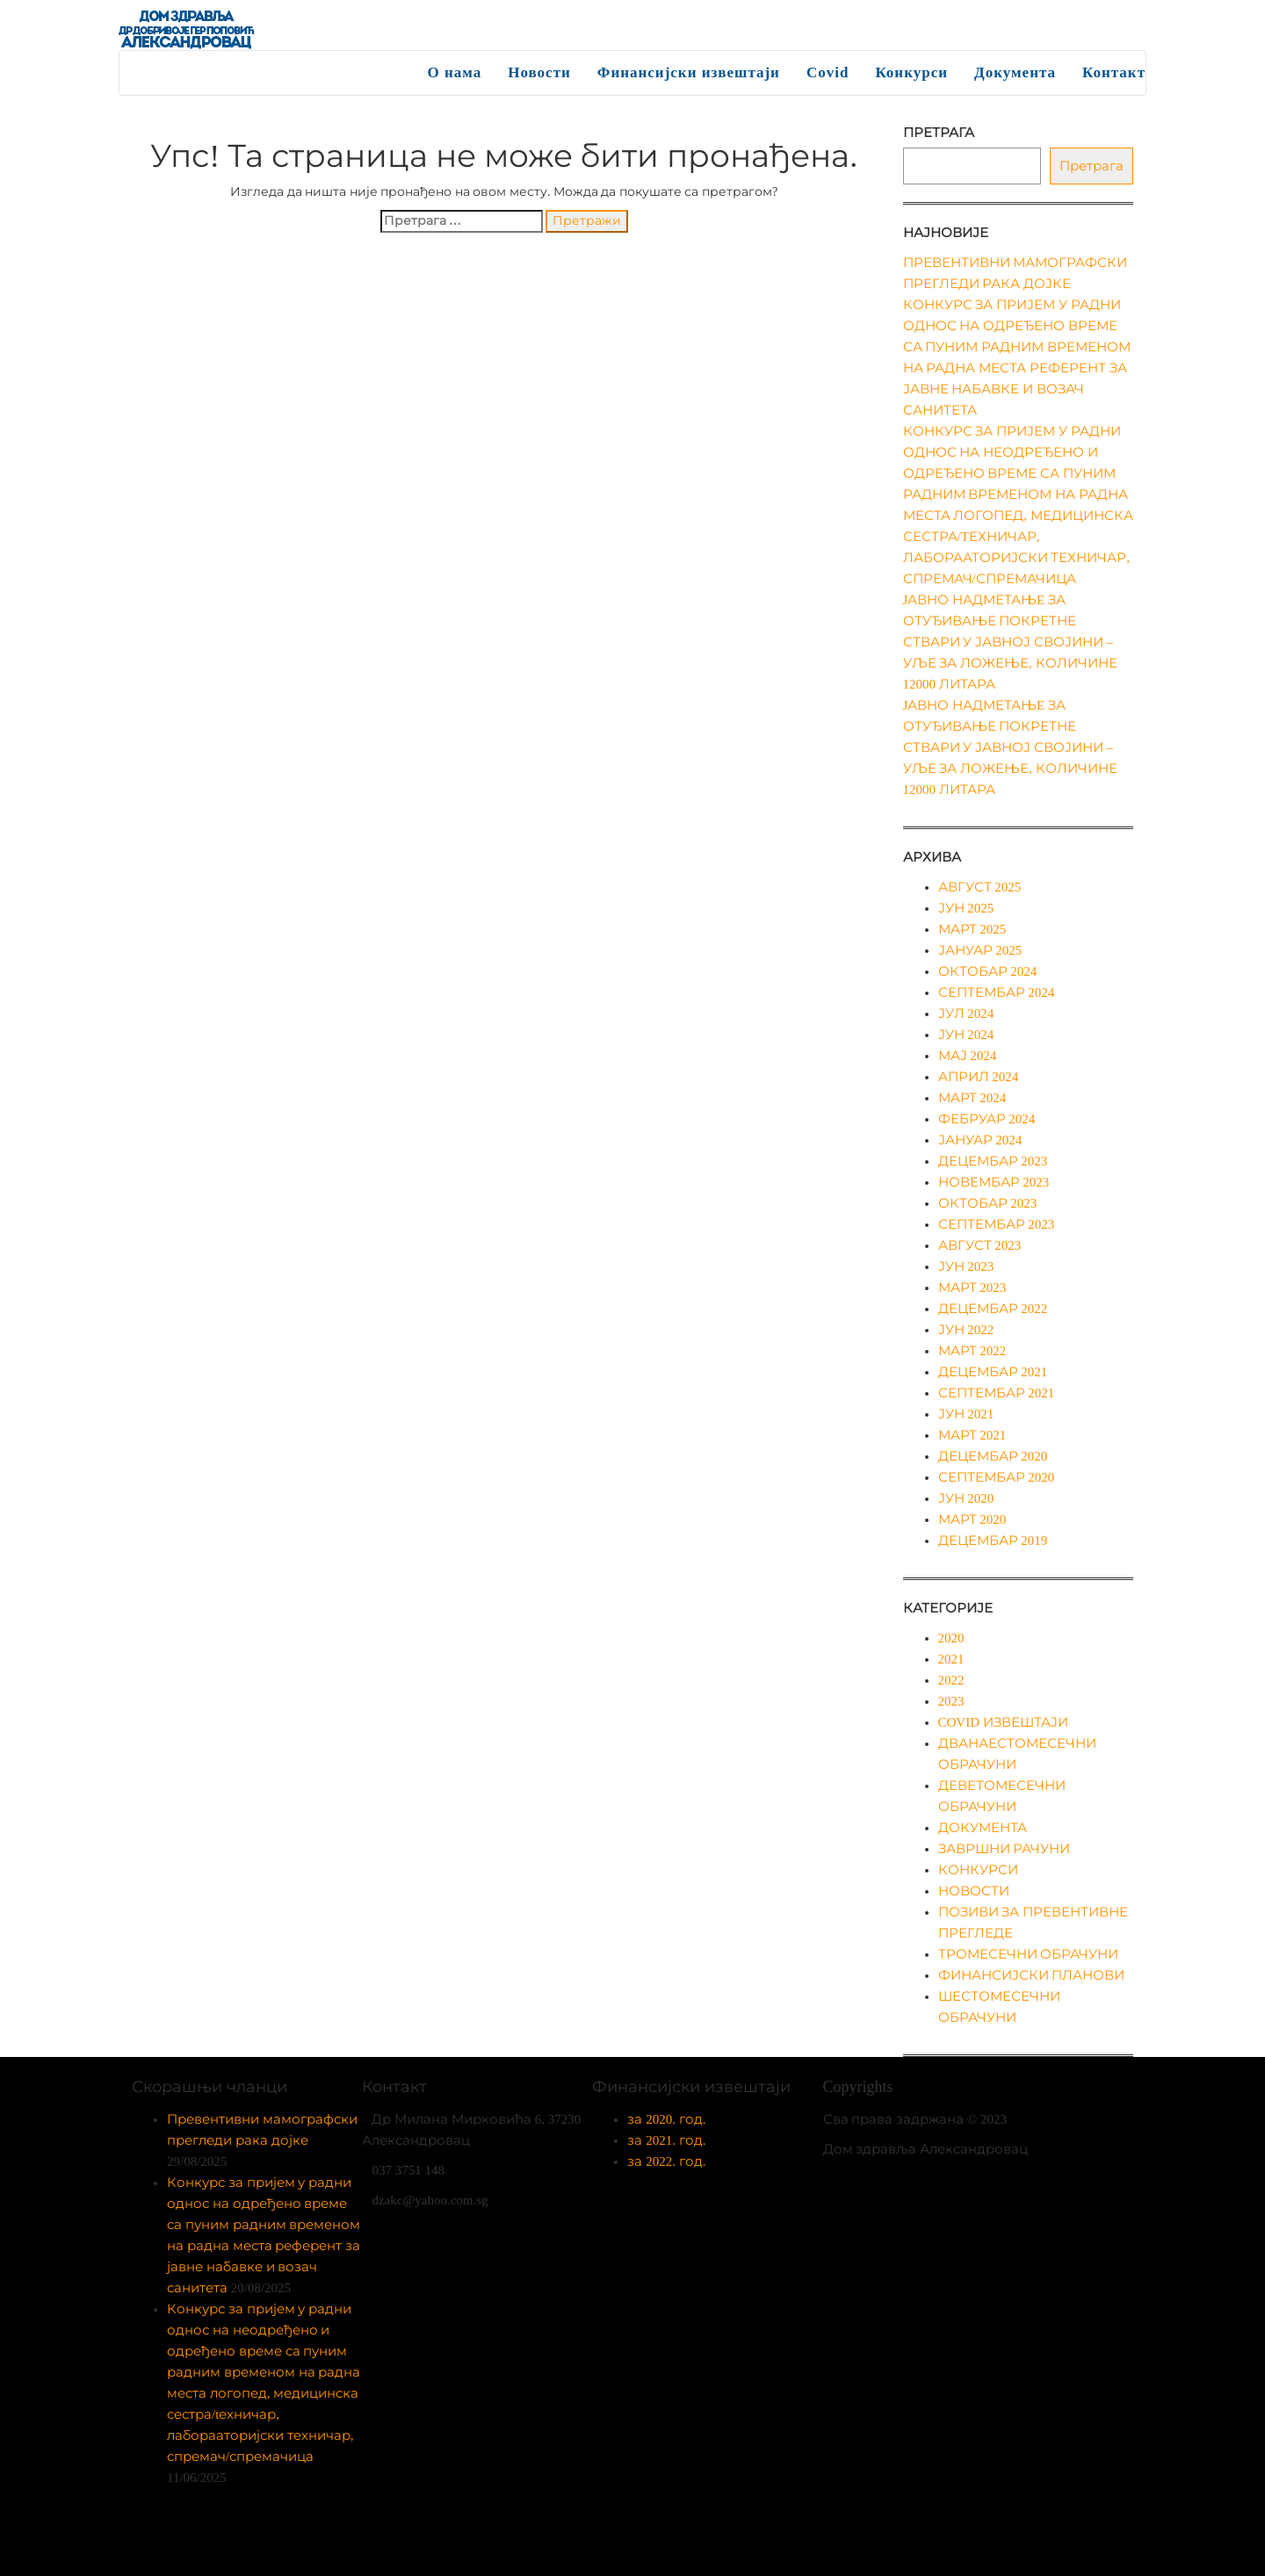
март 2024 (972, 1098)
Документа (1015, 72)
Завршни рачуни (1004, 1849)
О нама (455, 72)
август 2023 (980, 1245)
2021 (951, 1659)
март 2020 (972, 1519)
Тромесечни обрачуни (1028, 1954)
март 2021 (972, 1435)
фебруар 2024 (987, 1119)
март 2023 (972, 1288)
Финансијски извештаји (688, 72)
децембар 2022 (993, 1309)
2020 (951, 1638)
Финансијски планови (1031, 1975)
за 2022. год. (666, 2161)
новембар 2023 (994, 1182)
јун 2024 (966, 1035)
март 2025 (972, 929)
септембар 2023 (996, 1224)
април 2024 (978, 1077)
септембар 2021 (996, 1393)
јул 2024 (966, 1014)
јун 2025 (966, 908)
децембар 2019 (993, 1540)
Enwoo (621, 2549)
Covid (827, 72)
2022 (951, 1680)
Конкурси (911, 72)
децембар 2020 (993, 1456)
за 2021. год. (666, 2140)
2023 (951, 1701)
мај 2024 (967, 1056)
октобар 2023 (987, 1203)
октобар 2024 (987, 971)
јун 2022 (966, 1330)
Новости (539, 72)
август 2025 (980, 887)
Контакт (1114, 72)
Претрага (938, 133)
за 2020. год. (666, 2119)
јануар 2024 (980, 1140)
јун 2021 (966, 1414)
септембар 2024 (996, 992)
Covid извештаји (1003, 1722)
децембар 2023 (993, 1161)
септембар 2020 (996, 1477)
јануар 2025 (980, 950)
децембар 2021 (993, 1372)
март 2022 (972, 1351)
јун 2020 (966, 1498)
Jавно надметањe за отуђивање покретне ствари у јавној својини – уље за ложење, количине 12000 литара (1010, 642)
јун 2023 (966, 1266)
